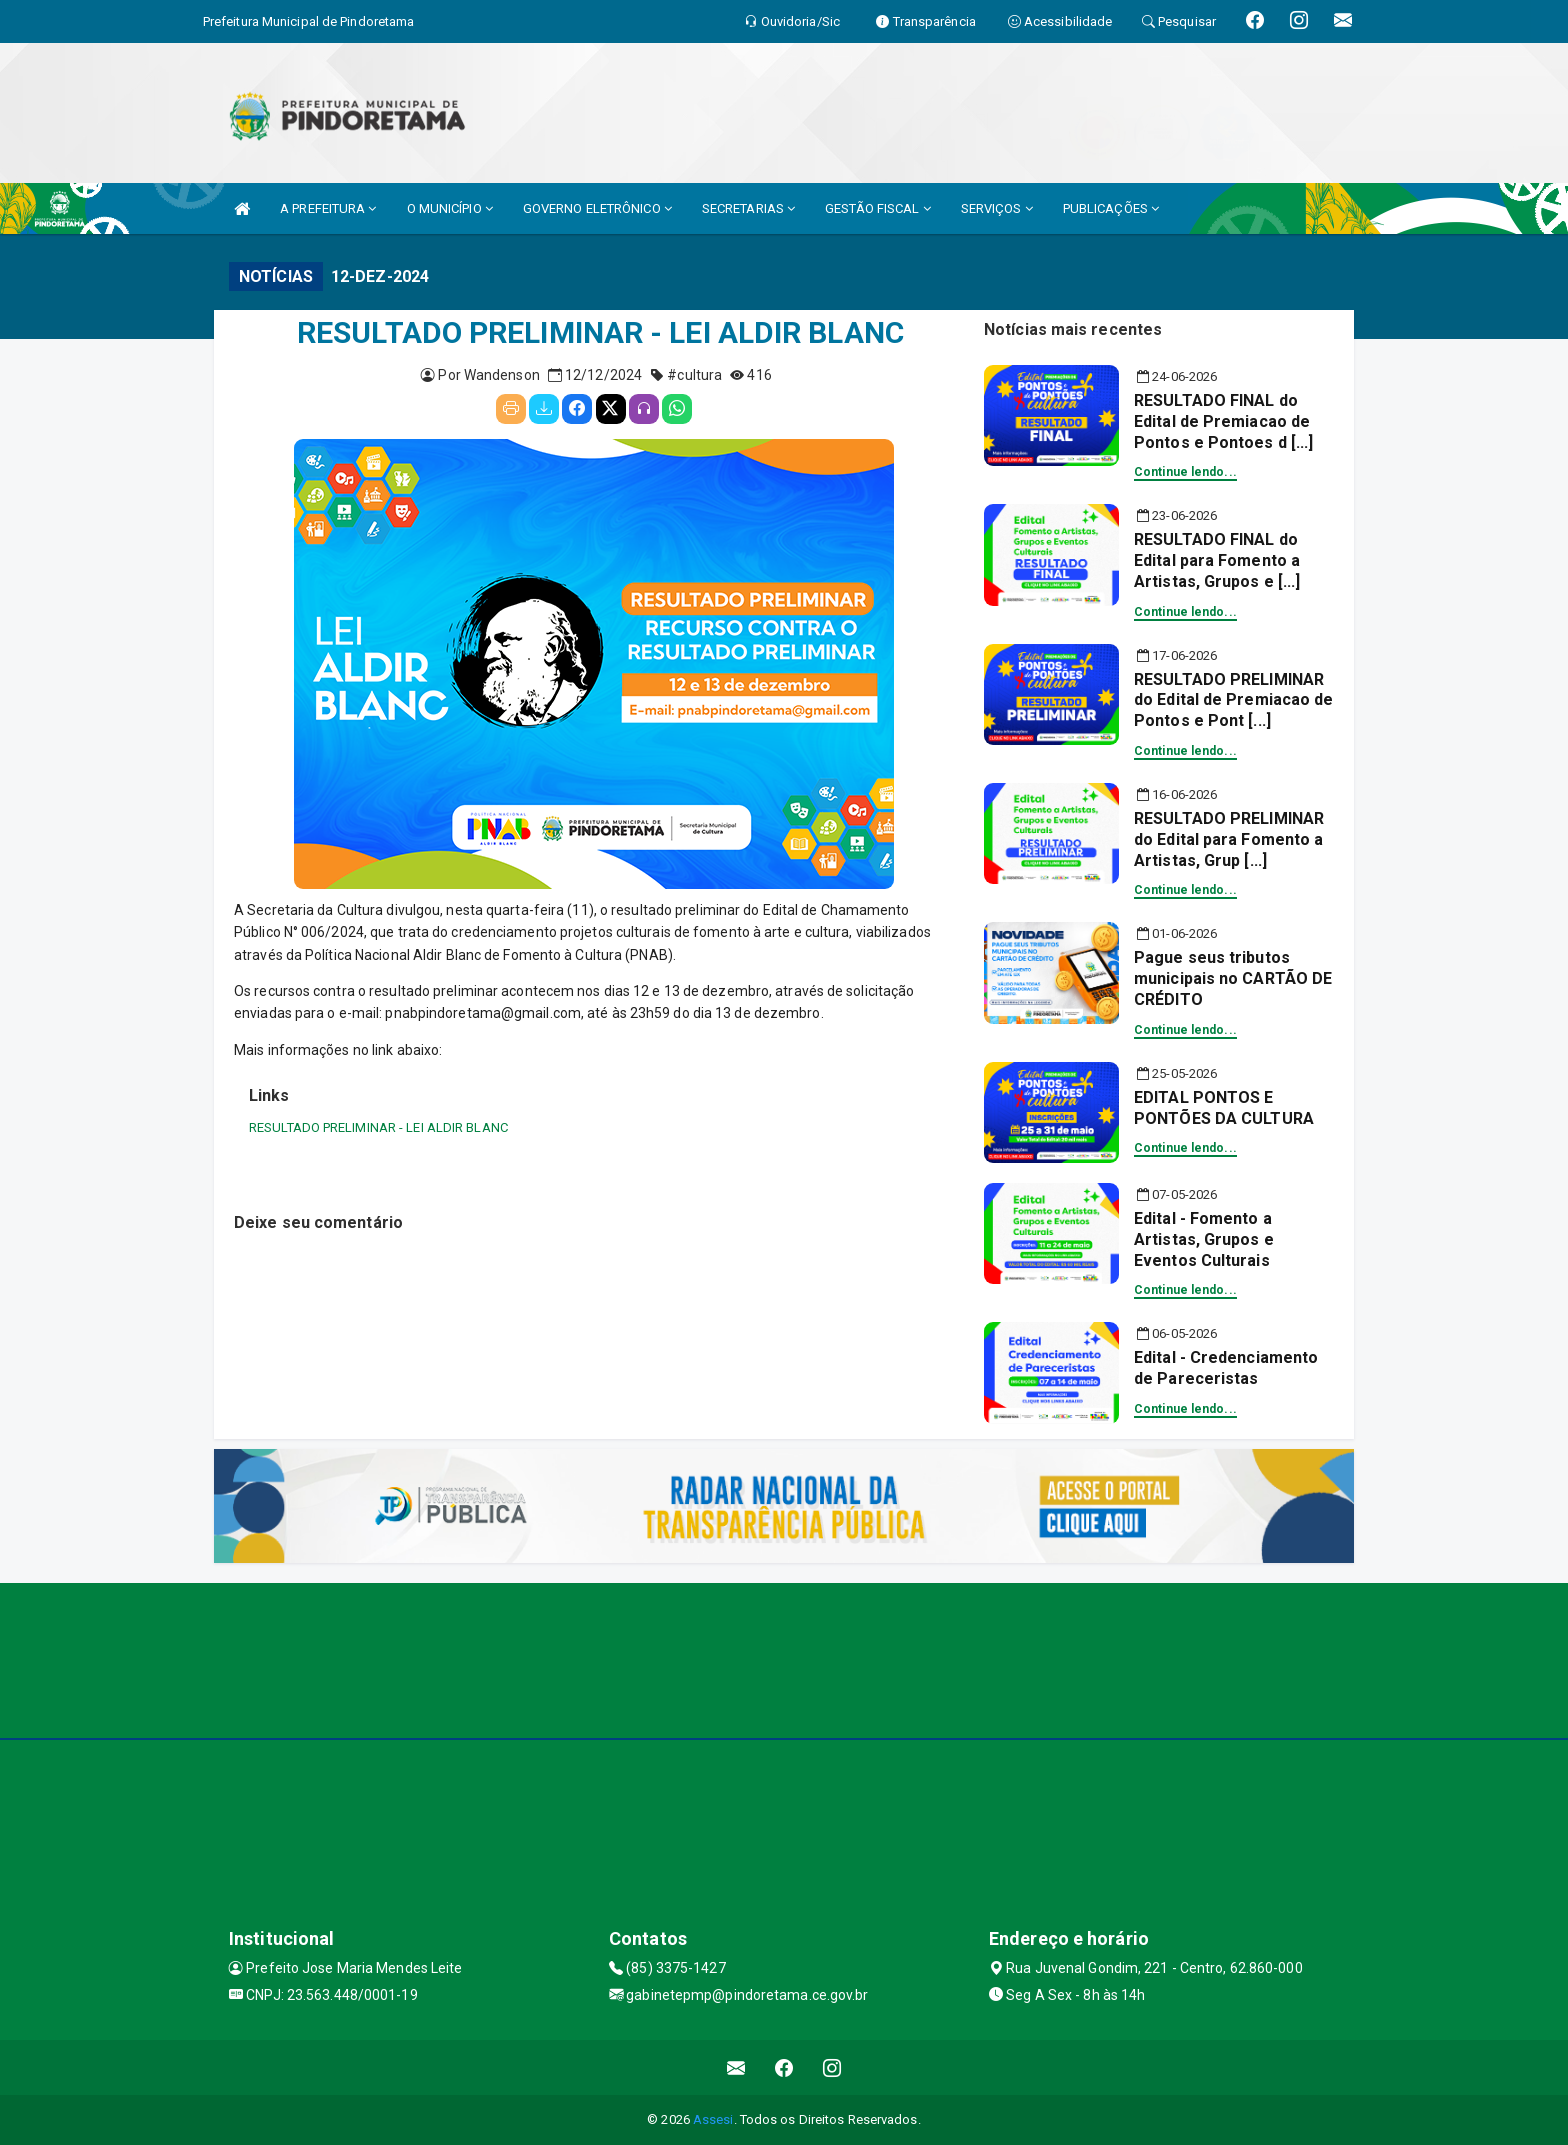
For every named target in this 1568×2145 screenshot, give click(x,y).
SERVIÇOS (997, 208)
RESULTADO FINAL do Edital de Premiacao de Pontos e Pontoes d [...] (1223, 421)
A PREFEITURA (328, 208)
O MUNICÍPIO (450, 208)
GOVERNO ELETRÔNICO (597, 208)
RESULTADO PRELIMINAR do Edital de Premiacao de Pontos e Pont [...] (1234, 700)
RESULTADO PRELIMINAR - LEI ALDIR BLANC (378, 1127)
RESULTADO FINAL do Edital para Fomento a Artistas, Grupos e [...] (1217, 560)
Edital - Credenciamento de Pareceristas (1226, 1368)
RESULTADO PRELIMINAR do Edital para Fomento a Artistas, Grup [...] (1229, 839)
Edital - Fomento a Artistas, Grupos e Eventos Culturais (1204, 1239)
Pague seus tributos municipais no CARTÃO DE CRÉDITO (1233, 978)
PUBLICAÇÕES (1111, 208)
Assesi (713, 2119)
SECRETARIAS (748, 208)
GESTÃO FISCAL (878, 208)
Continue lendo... (1185, 472)
